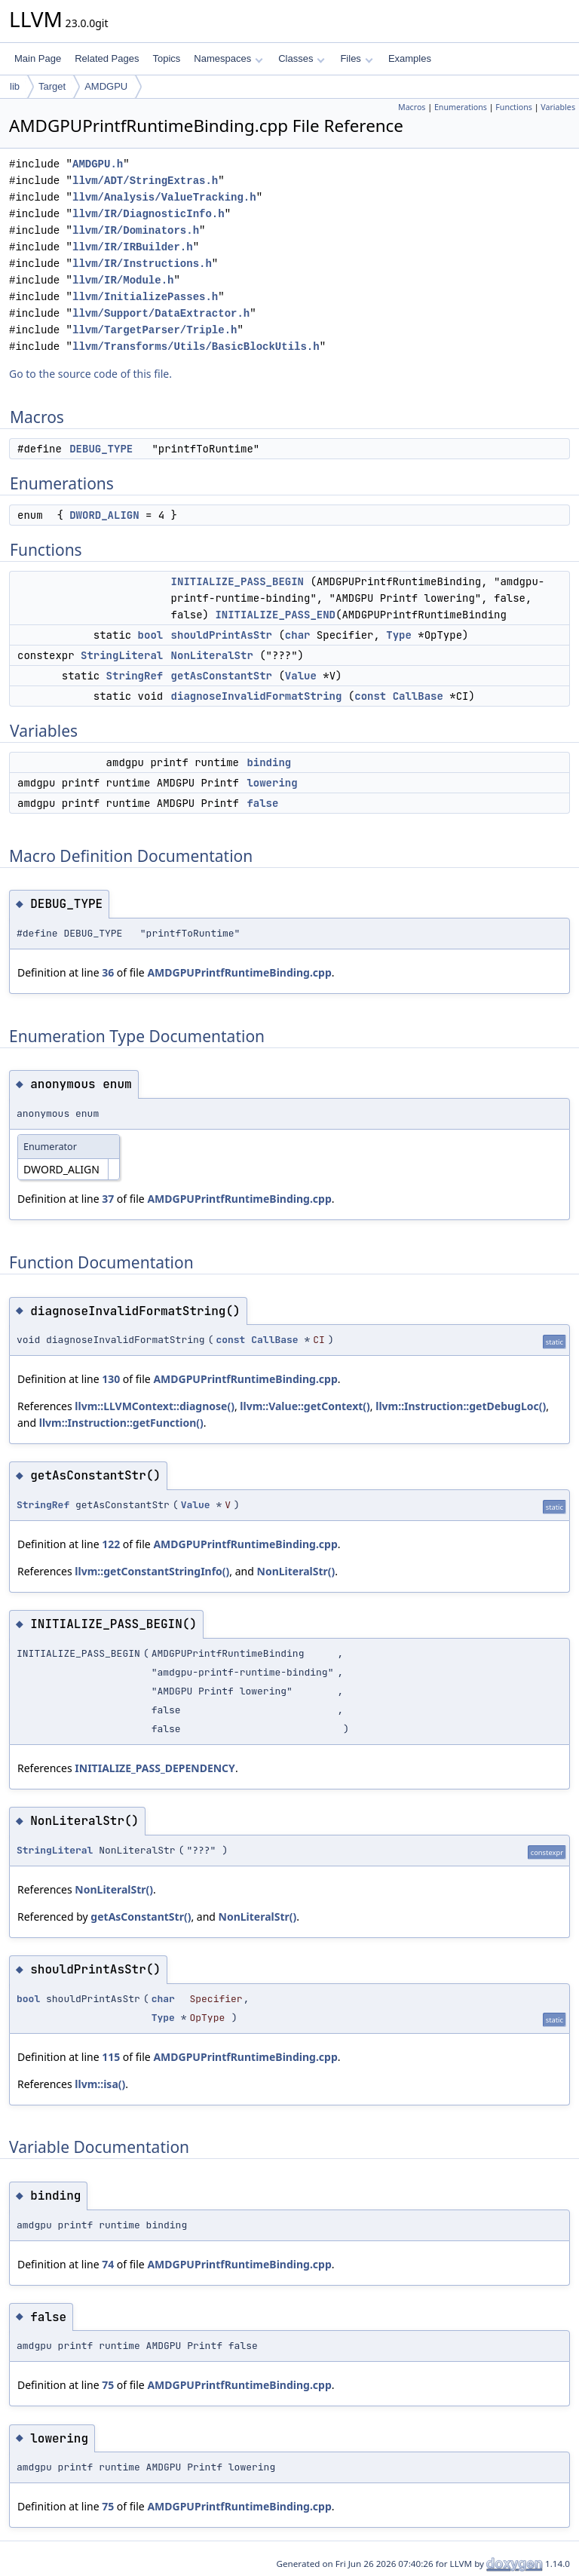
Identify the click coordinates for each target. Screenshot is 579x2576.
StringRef (135, 675)
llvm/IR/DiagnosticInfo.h (148, 214)
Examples (409, 58)
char (298, 635)
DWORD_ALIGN (104, 515)
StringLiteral (122, 655)
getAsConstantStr (221, 675)
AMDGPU (105, 86)
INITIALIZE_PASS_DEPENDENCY (155, 1768)
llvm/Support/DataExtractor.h (161, 313)
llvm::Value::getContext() (305, 1406)
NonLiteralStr (212, 655)
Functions (513, 107)
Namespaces (228, 58)
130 (111, 1379)
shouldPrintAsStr (221, 635)
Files (356, 58)
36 (108, 972)
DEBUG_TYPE (101, 448)
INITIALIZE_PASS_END (275, 614)
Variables (558, 107)
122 (111, 1544)
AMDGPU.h (97, 164)
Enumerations (460, 107)
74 (108, 2264)
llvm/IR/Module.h (122, 280)
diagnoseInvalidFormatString (256, 696)
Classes (301, 58)
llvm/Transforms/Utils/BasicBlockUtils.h (196, 346)
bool (151, 635)
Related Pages (107, 58)
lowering (272, 783)
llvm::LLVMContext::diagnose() (154, 1406)
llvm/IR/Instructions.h (142, 263)
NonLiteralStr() (296, 1571)
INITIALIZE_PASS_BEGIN (237, 581)
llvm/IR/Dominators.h (135, 230)
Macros (412, 107)
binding (269, 762)
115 (111, 2057)
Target (52, 86)
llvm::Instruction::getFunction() (121, 1422)
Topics (166, 58)
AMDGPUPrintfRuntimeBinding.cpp (239, 972)
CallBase (418, 696)
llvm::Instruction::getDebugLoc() (460, 1406)
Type (399, 635)
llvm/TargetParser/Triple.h (154, 330)
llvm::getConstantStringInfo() (152, 1571)
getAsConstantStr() (140, 1916)
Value (301, 675)
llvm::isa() (100, 2084)
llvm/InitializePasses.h (145, 297)
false (262, 803)
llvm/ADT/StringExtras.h (145, 180)
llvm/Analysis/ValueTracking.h (164, 197)
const (370, 696)
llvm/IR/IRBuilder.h (132, 247)
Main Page (37, 58)
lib (15, 86)
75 (108, 2385)
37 (108, 1198)
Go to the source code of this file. (90, 373)
